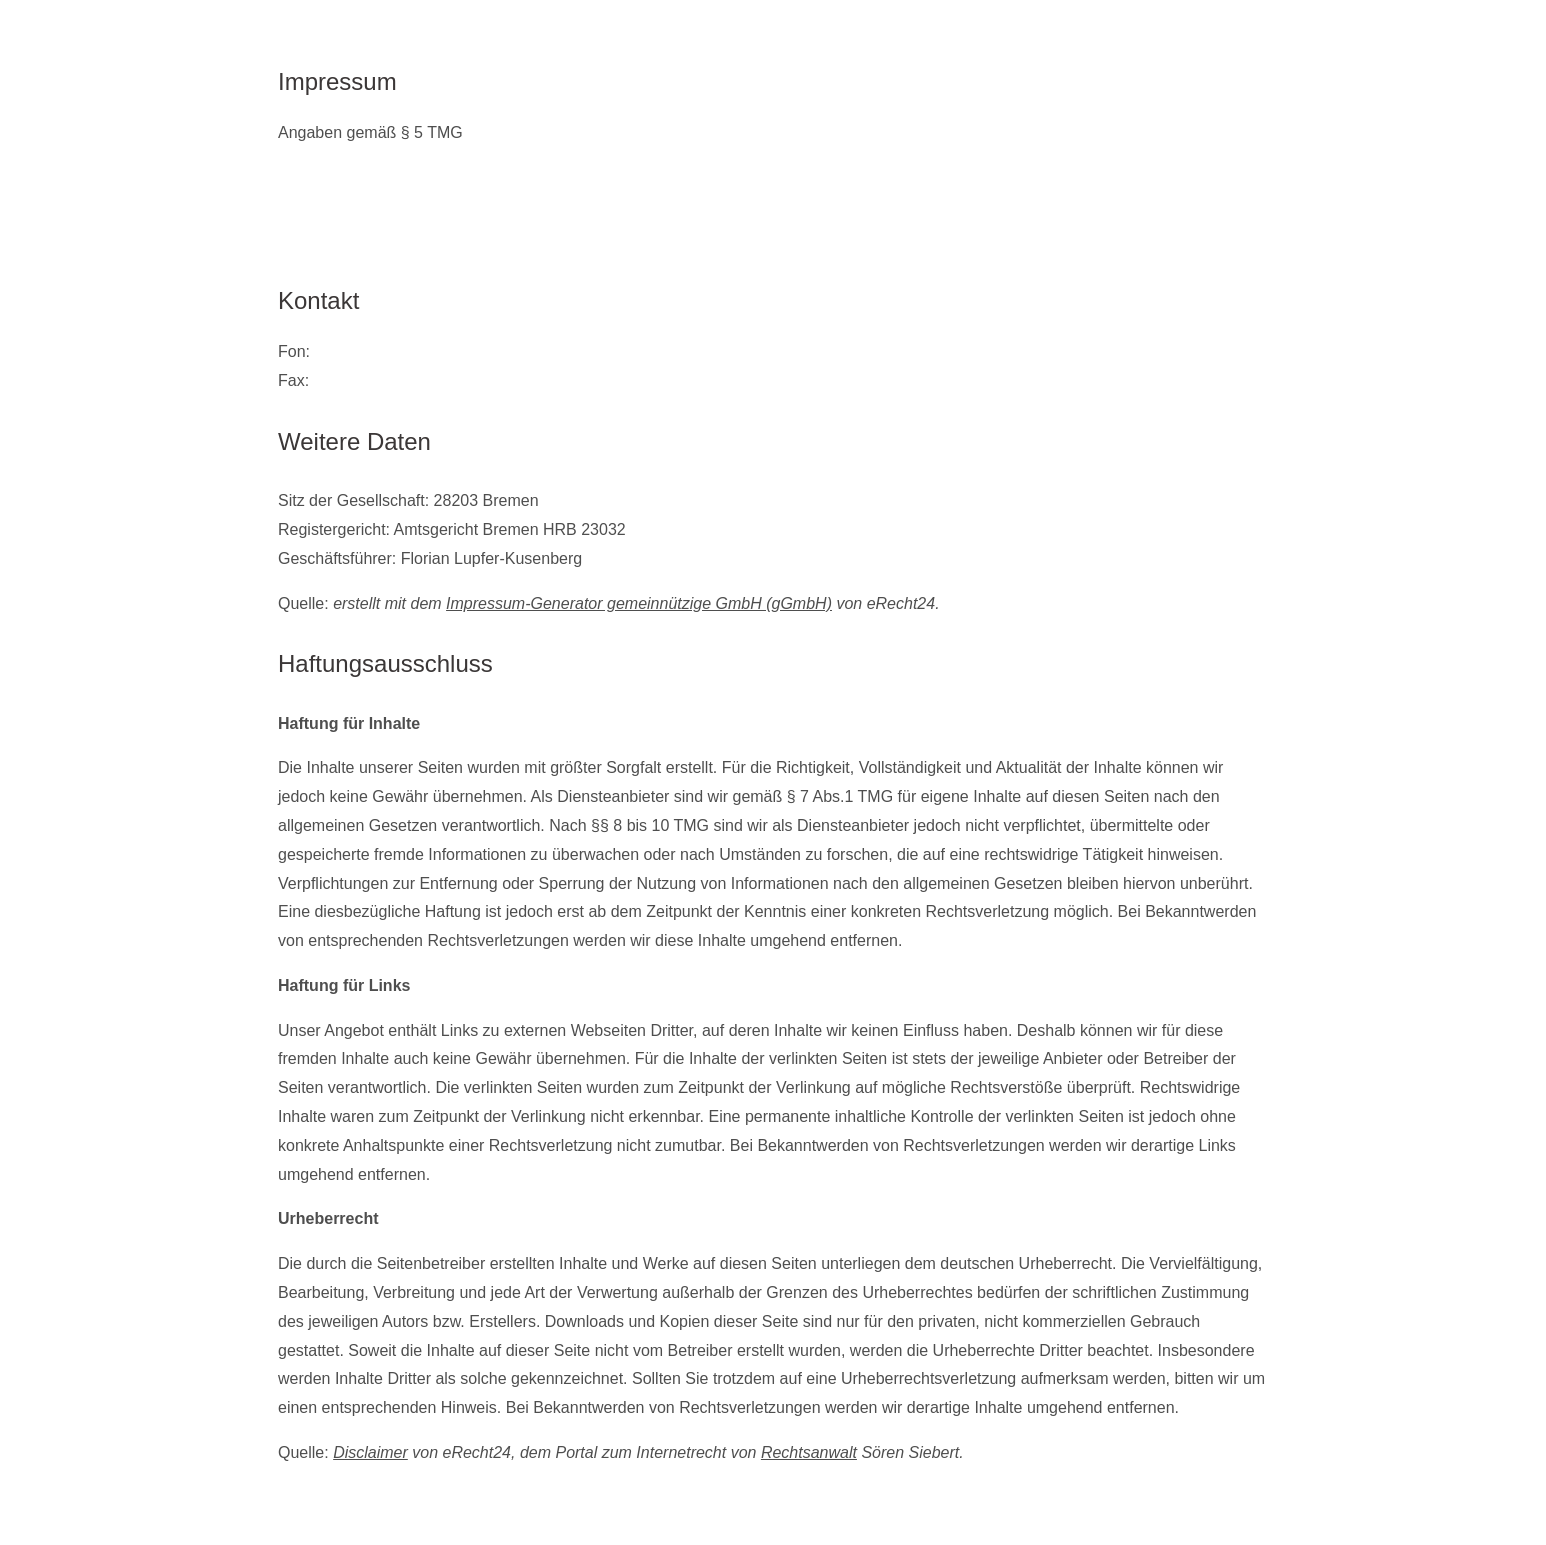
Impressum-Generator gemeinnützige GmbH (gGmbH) (639, 603)
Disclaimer (370, 1452)
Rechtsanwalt (809, 1452)
